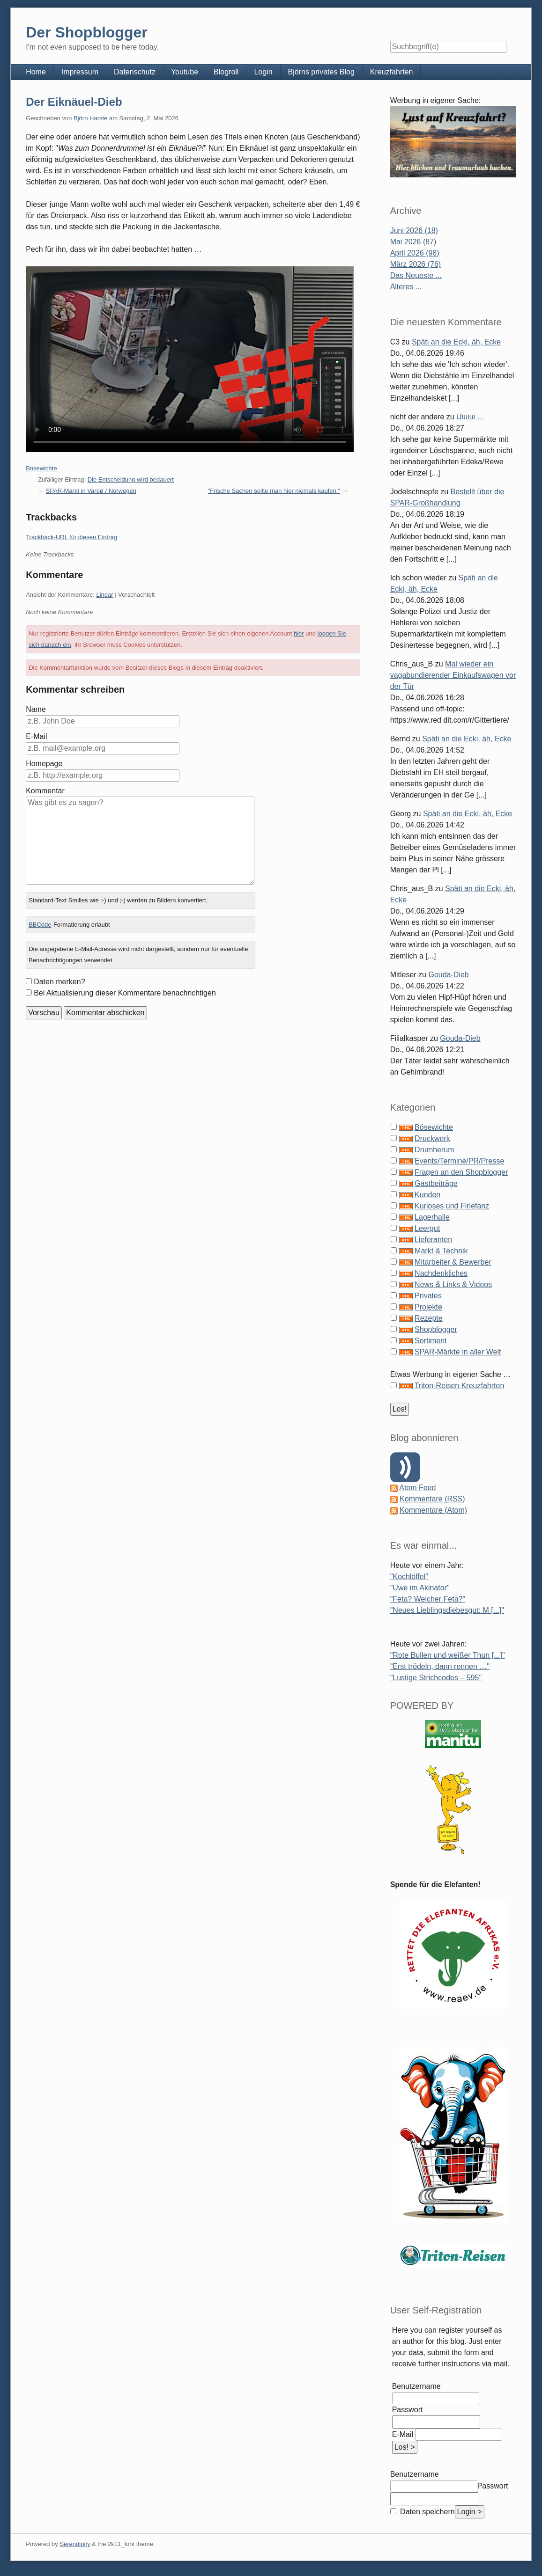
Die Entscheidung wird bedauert (131, 479)
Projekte (428, 1307)
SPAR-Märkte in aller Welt (458, 1352)
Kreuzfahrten (391, 72)
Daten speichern (426, 2512)
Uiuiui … (470, 417)
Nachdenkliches (441, 1273)
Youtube (184, 72)
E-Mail (36, 736)
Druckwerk (432, 1138)
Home (36, 72)
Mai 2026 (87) (413, 242)
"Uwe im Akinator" (420, 1588)
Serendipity (74, 2543)
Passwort (407, 2410)
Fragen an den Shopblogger (461, 1172)
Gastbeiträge (436, 1183)
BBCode (40, 924)
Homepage (44, 764)
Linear (104, 594)
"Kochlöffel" (409, 1577)
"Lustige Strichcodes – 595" (436, 1678)
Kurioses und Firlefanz (452, 1206)
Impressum (79, 72)
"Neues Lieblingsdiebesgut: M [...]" (447, 1610)
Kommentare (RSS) (432, 1499)
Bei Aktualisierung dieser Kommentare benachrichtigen (125, 993)
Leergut (427, 1228)
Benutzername (416, 2386)
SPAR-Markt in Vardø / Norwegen (91, 490)
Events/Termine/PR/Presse (459, 1161)
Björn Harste (90, 118)
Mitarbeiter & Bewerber (453, 1262)
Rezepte (429, 1318)
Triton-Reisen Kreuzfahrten (460, 1386)
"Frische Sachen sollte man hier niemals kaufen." (274, 490)
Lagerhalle (432, 1217)
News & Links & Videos (453, 1284)
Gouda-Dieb (448, 975)
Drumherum (434, 1150)
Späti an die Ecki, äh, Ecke (456, 342)
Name (36, 709)
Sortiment (430, 1341)
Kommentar (45, 791)
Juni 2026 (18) (414, 230)
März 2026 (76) (415, 264)
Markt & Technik (441, 1251)
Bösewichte (41, 468)
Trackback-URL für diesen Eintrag (71, 537)
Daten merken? (59, 982)
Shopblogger (436, 1329)
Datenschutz (135, 72)
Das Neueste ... (416, 275)
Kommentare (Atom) (433, 1510)
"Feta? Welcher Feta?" (427, 1599)
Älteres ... (406, 287)
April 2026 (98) (414, 253)
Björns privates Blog (321, 72)
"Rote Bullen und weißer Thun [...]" (447, 1655)
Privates (428, 1296)
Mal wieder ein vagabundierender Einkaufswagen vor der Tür (453, 675)
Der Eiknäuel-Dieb (74, 101)
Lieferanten (433, 1240)
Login (263, 72)
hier (299, 633)
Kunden (427, 1195)
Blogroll (226, 72)
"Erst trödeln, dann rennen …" (440, 1666)
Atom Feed (417, 1488)
